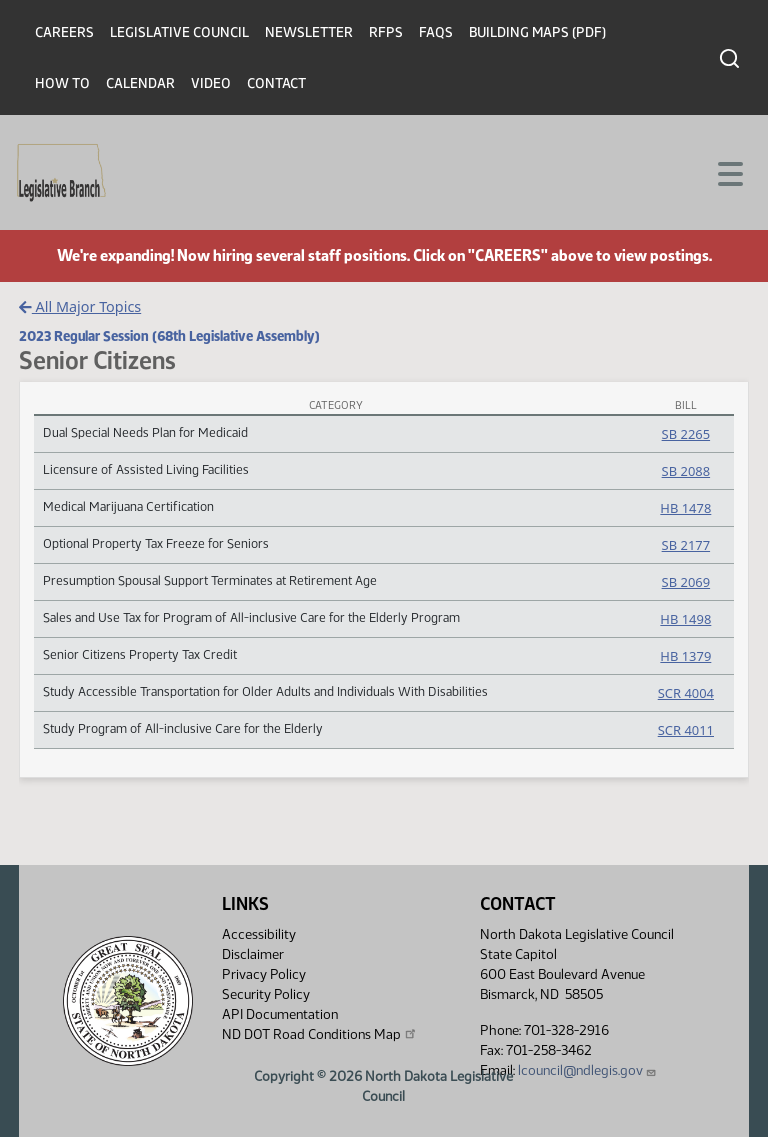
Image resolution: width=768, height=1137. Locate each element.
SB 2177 (686, 545)
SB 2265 (686, 434)
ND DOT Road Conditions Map (320, 1034)
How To (62, 83)
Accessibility (259, 934)
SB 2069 (686, 582)
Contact (276, 83)
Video (211, 83)
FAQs (436, 32)
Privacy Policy (264, 974)
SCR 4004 (686, 693)
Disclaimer (253, 954)
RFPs (386, 32)
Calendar (140, 83)
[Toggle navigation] (729, 172)
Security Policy (266, 994)
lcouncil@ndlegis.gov (587, 1070)
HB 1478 (685, 508)
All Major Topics (80, 306)
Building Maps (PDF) (537, 32)
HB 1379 (685, 656)
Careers (64, 32)
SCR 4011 (686, 730)
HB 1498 (685, 619)
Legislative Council (179, 32)
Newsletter (309, 32)
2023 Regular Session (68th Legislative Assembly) (169, 336)
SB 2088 (686, 471)
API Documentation (280, 1014)
